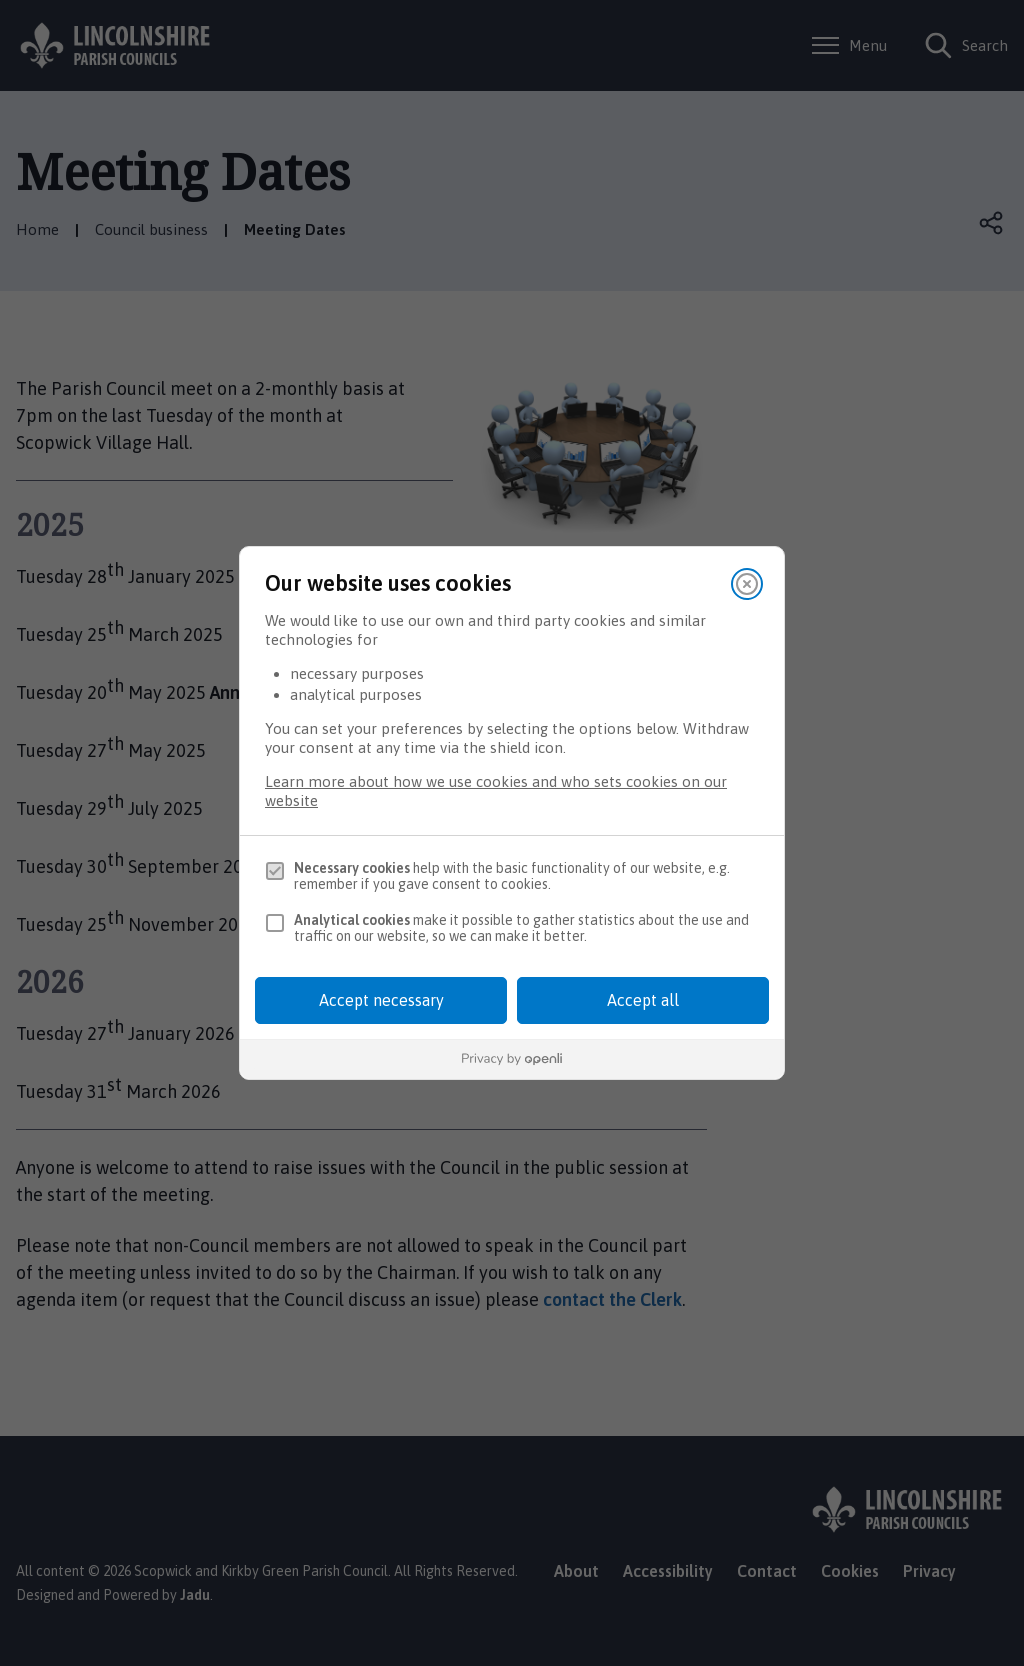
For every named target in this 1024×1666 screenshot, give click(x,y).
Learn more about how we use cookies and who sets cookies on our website (496, 791)
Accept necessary (381, 1000)
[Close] (747, 584)
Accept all (643, 1000)
